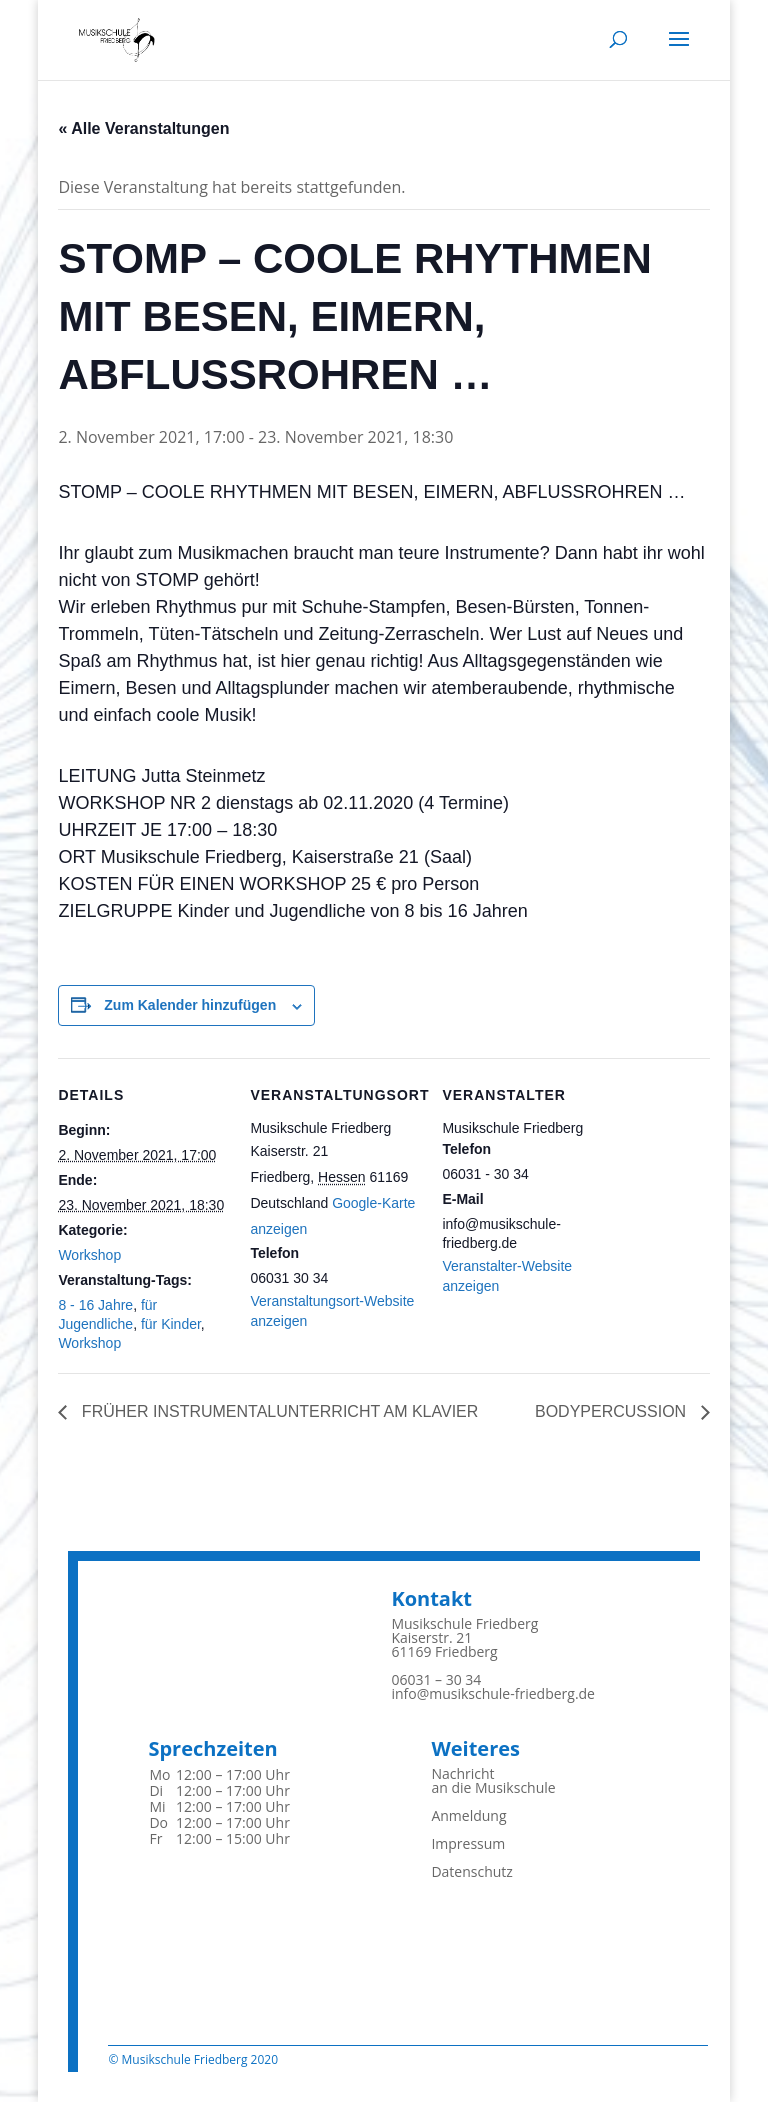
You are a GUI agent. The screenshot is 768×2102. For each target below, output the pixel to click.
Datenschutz (471, 1871)
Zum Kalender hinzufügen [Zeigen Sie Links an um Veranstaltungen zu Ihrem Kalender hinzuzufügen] (190, 1005)
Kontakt (431, 1598)
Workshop (89, 1255)
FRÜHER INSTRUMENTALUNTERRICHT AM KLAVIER (277, 1411)
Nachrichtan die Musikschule (493, 1780)
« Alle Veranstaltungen (143, 128)
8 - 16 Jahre (95, 1305)
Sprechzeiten (212, 1748)
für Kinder (171, 1324)
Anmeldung (468, 1815)
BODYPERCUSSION (613, 1411)
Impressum (468, 1843)
